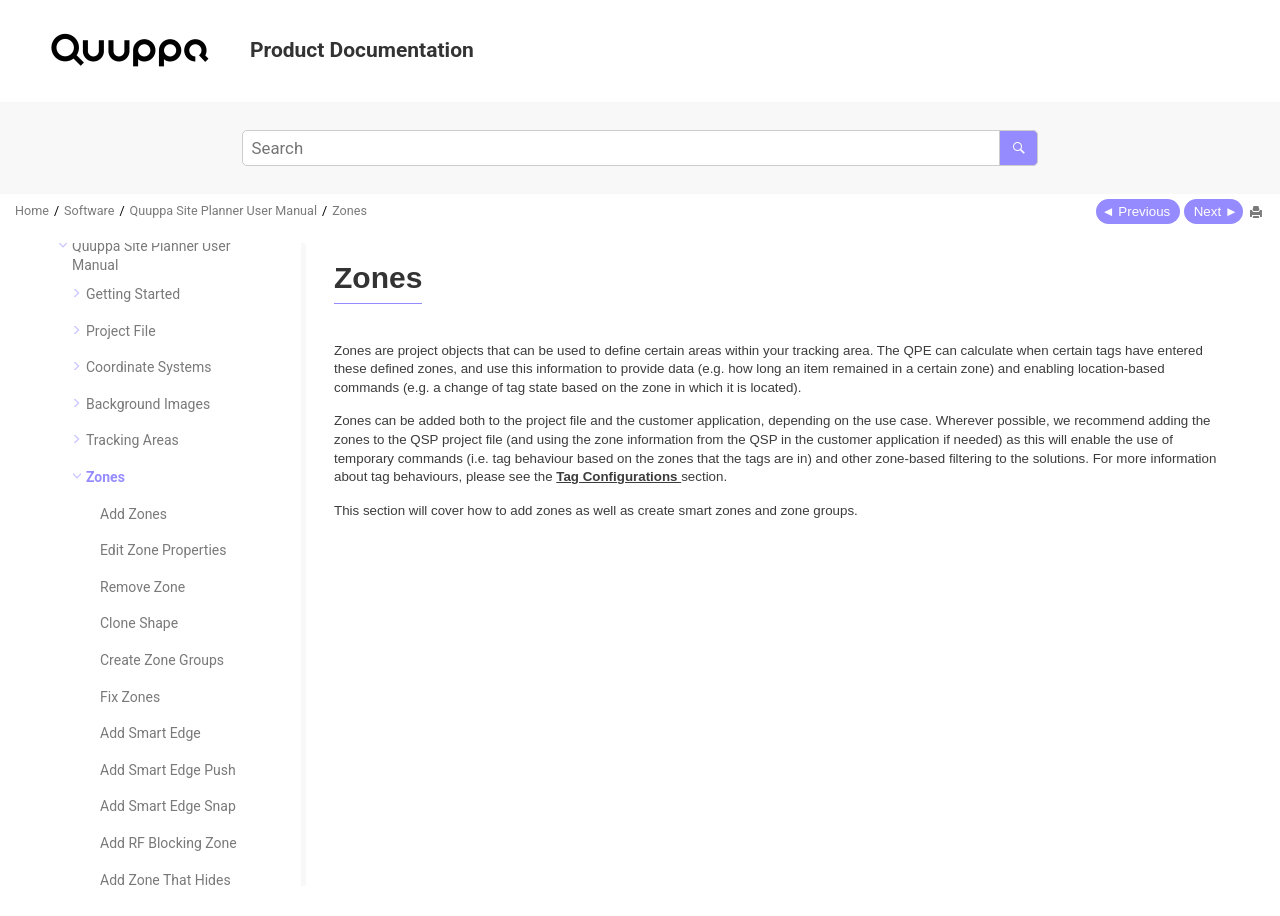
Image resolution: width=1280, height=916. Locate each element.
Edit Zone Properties (163, 550)
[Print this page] (1258, 214)
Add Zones (133, 514)
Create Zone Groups (162, 660)
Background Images (148, 404)
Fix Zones (130, 697)
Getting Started (133, 294)
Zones (349, 210)
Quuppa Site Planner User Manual (223, 210)
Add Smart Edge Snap (168, 806)
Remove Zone (142, 587)
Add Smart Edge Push (168, 770)
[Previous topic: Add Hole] (1138, 211)
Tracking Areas (132, 440)
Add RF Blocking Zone (168, 843)
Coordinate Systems (149, 367)
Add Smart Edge (150, 733)
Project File (121, 331)
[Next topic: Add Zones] (1213, 211)
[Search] (1018, 148)
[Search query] (640, 148)
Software (89, 210)
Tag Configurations (618, 476)
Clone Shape (139, 623)
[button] (64, 245)
